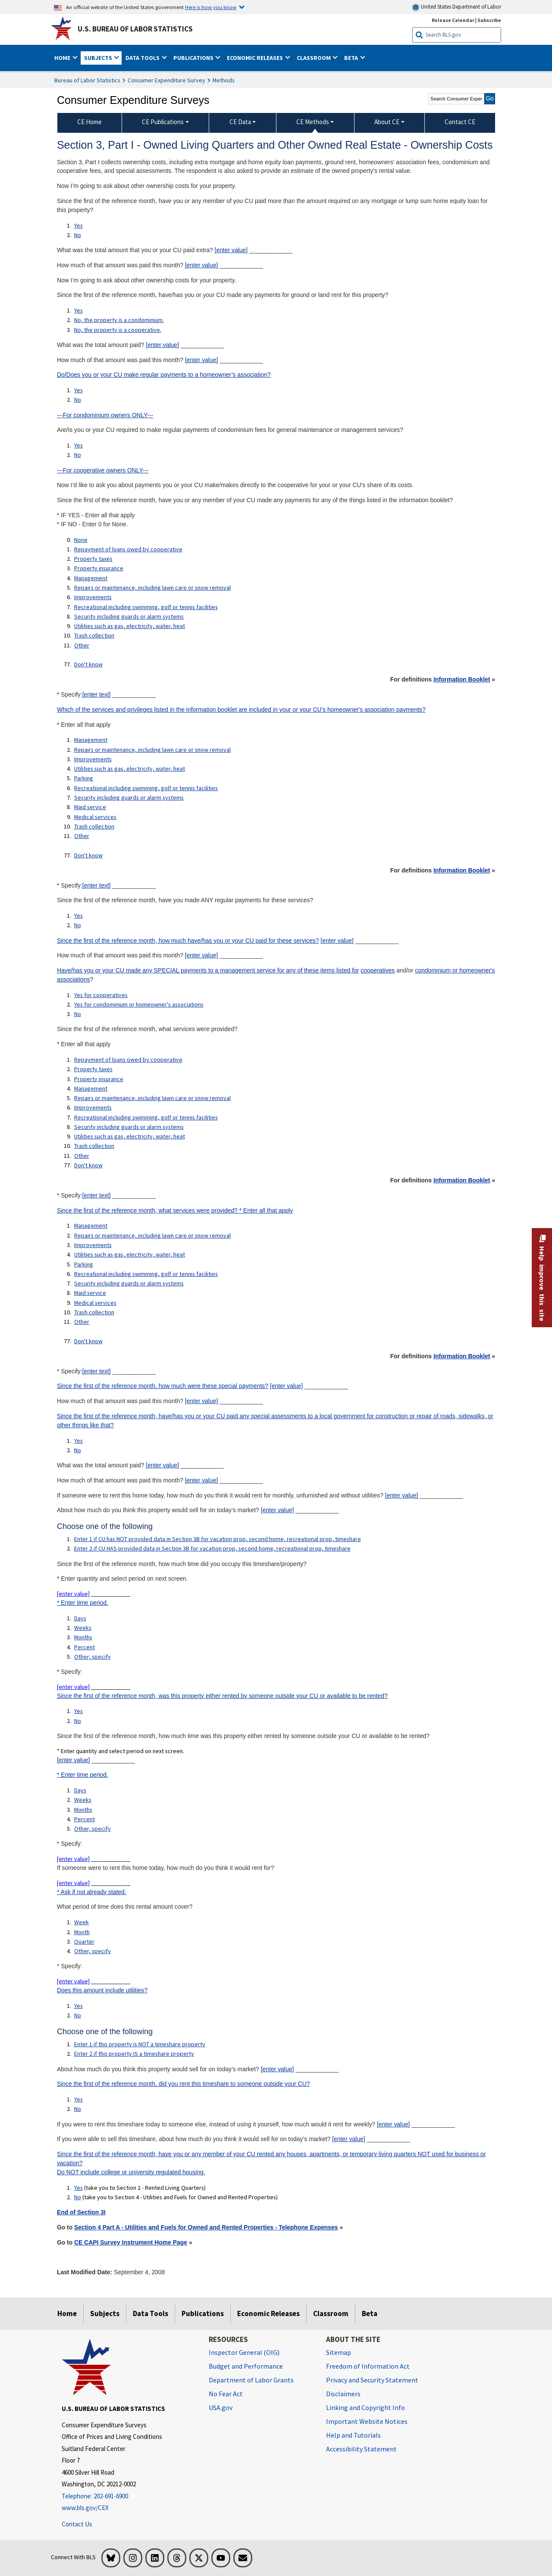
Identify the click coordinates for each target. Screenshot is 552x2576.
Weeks (82, 1628)
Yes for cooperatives (101, 995)
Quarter (84, 1941)
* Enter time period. (82, 1602)
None (81, 540)
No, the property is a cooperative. (117, 330)
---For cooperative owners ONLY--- (103, 470)
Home (67, 2313)
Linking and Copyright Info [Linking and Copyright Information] (365, 2407)
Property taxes (93, 559)
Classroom (330, 2313)
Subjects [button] (98, 58)
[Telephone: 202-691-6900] (129, 2496)
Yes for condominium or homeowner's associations (139, 1004)
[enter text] (96, 694)
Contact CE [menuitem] (460, 122)
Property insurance (98, 568)
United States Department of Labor (456, 7)
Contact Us (77, 2524)
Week (81, 1922)
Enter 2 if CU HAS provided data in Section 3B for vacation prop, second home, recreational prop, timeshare (212, 1548)
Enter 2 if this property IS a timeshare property (134, 2053)
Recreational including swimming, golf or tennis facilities (146, 607)
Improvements (93, 597)
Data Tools (150, 2313)
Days (80, 1618)
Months (83, 1637)
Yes (78, 225)
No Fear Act (226, 2393)
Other (81, 645)
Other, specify (92, 1656)
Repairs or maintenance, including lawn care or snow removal (152, 587)
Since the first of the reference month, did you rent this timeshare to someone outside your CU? (183, 2083)
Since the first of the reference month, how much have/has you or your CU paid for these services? (188, 940)
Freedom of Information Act (368, 2366)
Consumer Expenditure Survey (166, 80)
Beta (369, 2313)
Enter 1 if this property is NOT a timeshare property (139, 2044)
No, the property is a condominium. (119, 320)
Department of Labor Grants (251, 2380)
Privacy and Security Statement (372, 2380)
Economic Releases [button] (255, 58)
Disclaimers (343, 2393)
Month (82, 1932)
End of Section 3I (81, 2212)
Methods (224, 80)
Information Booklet (461, 679)
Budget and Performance (246, 2366)
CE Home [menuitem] (89, 122)
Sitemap (338, 2352)
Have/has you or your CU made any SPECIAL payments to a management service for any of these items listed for (208, 970)
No (77, 235)
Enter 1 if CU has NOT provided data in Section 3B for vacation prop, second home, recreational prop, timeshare (217, 1539)
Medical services (95, 817)
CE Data (240, 122)
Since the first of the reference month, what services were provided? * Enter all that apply (175, 1210)
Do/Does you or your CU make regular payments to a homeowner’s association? (164, 374)
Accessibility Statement (361, 2449)
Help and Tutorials (353, 2435)
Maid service (90, 807)
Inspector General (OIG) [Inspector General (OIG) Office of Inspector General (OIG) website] (244, 2352)
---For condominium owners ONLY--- (105, 415)
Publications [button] (194, 58)
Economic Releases (268, 2313)
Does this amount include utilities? (102, 1990)
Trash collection (94, 635)
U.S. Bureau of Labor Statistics (135, 29)
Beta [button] (351, 58)
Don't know (88, 664)
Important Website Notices (367, 2421)
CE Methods (312, 122)
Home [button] (63, 58)
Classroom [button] (314, 58)
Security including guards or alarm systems (129, 616)
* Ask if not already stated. (91, 1891)
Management (90, 578)
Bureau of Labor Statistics (87, 80)
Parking (83, 778)
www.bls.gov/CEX (85, 2508)
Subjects (104, 2313)
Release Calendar (453, 20)
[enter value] (231, 250)
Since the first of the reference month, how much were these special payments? (162, 1385)
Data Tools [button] (143, 58)
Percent (84, 1647)
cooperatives (378, 970)
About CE (386, 122)
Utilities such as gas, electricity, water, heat (129, 626)
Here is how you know (210, 6)
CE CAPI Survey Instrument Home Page (130, 2242)
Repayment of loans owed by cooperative (128, 549)
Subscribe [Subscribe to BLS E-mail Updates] (489, 20)
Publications (203, 2313)
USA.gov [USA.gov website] (220, 2407)
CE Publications (163, 122)
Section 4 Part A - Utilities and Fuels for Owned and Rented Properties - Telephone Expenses (206, 2227)
